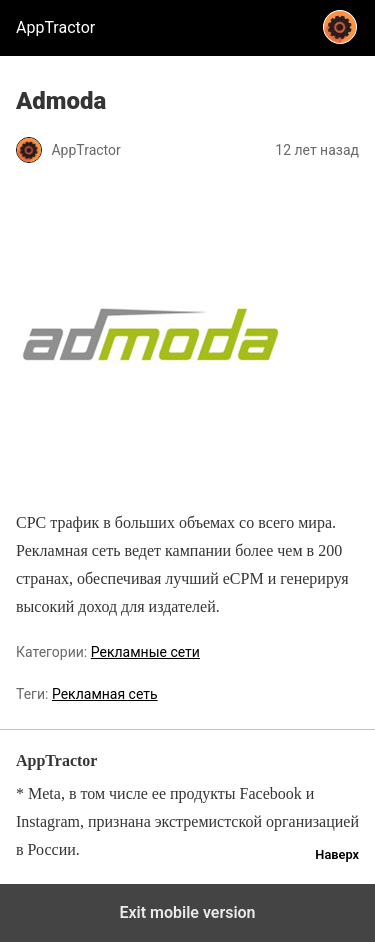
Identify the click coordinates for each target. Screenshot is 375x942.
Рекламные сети (145, 652)
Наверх (337, 854)
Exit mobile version (187, 912)
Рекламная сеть (105, 694)
